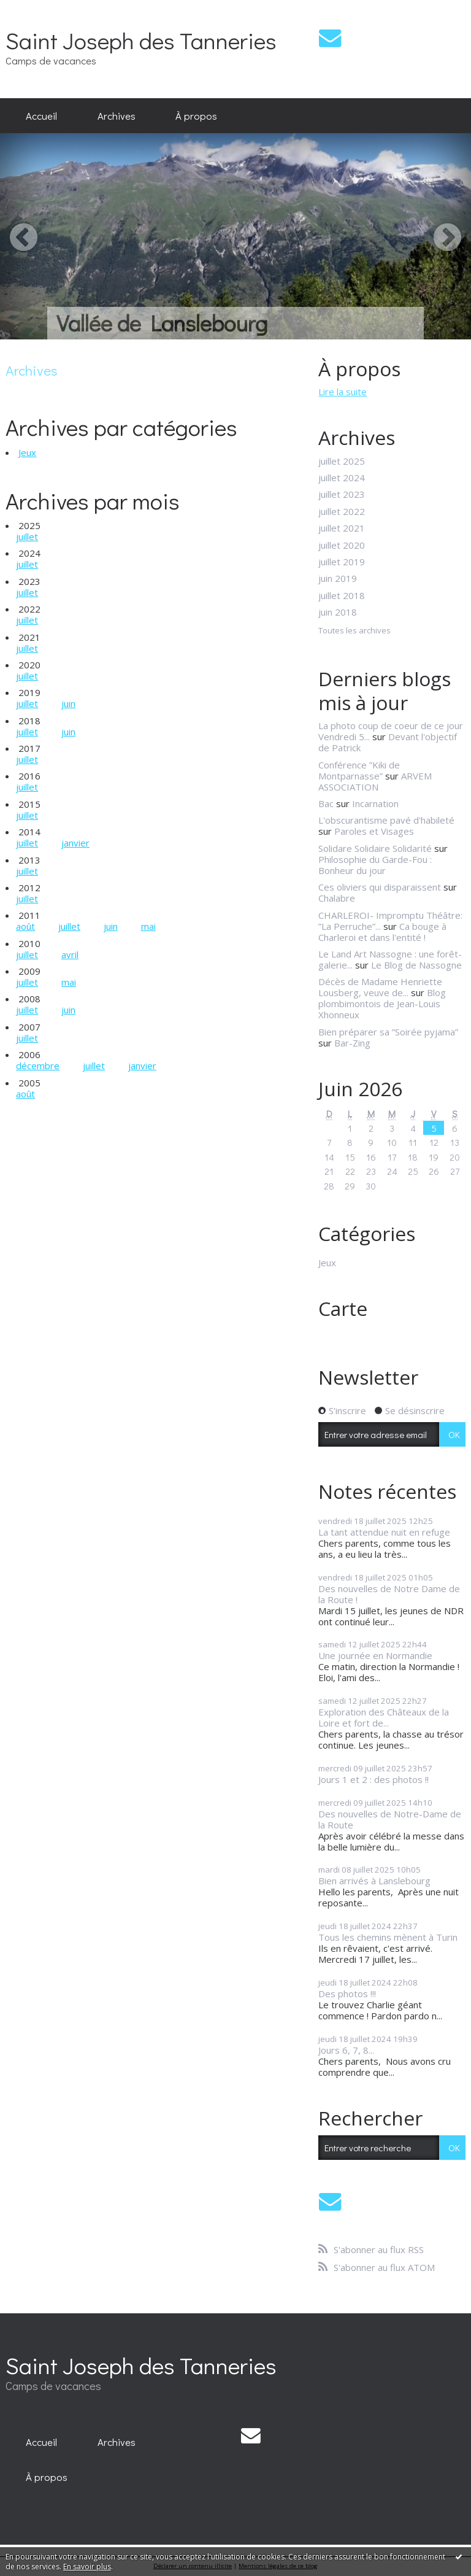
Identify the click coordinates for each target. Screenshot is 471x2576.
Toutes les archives (354, 631)
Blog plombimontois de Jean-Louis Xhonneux (382, 1003)
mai (148, 926)
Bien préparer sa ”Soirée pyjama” (388, 1032)
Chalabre (336, 898)
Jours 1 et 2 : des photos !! (373, 1779)
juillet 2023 (341, 494)
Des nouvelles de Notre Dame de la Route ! (389, 1594)
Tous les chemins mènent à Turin (388, 1937)
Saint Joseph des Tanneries (141, 40)
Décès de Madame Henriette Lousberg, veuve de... (380, 987)
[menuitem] (41, 116)
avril (69, 954)
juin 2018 (337, 611)
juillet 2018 (341, 595)
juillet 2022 (341, 511)
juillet (27, 536)
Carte (342, 1308)
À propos (196, 115)
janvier (75, 843)
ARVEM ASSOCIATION (375, 781)
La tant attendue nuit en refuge (384, 1532)
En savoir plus (87, 2566)
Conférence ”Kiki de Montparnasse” (359, 770)
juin (68, 703)
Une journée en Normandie (375, 1655)
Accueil (41, 115)
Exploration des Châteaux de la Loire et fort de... (383, 1717)
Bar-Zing (352, 1043)
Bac (326, 803)
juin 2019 (337, 578)
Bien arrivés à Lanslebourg (374, 1880)
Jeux (27, 452)
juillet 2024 (341, 477)
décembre (37, 1065)
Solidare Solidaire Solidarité (375, 848)
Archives (117, 115)
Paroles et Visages (374, 831)
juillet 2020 (341, 545)
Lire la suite (342, 391)
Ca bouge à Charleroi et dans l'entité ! (382, 931)
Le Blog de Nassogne (416, 965)
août (25, 926)
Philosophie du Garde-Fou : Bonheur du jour (375, 864)
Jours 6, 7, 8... (346, 2050)
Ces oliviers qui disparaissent (379, 887)
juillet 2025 (341, 460)
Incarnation (375, 803)
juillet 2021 (341, 527)
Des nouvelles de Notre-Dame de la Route (389, 1819)
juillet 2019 (341, 561)
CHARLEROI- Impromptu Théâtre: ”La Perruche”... (390, 920)
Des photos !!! (347, 1993)
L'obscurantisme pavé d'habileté (386, 820)
